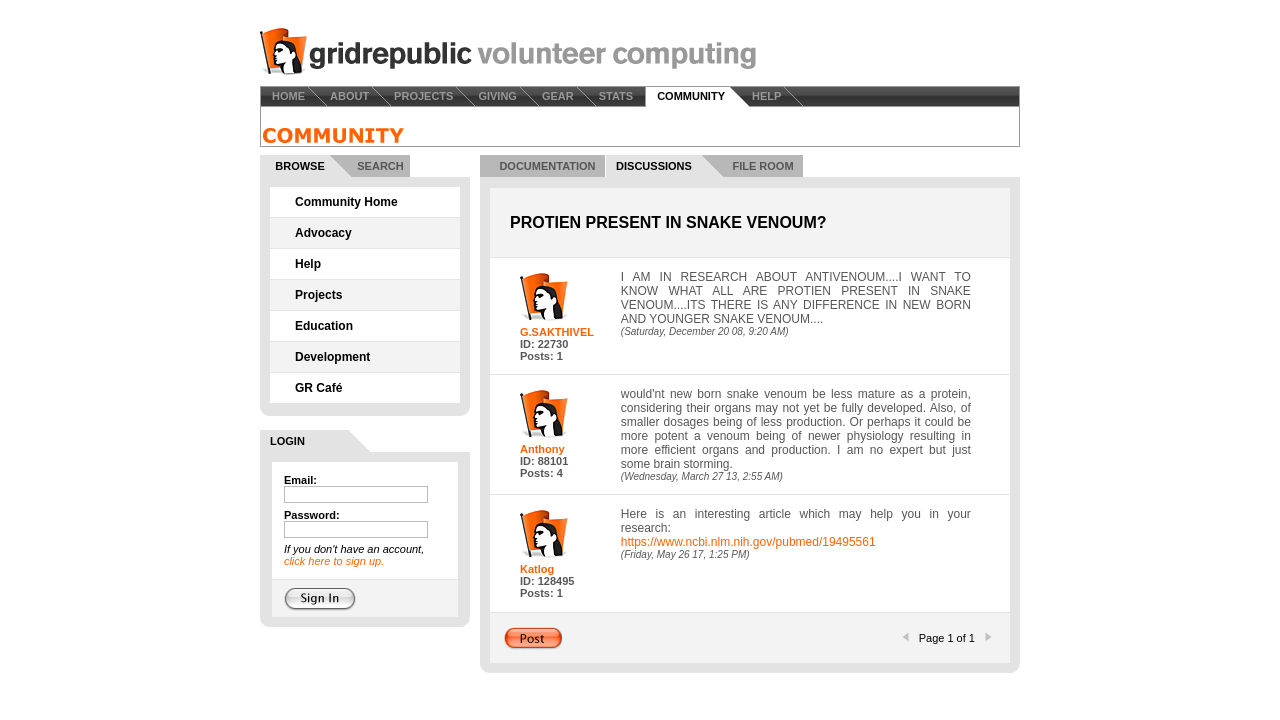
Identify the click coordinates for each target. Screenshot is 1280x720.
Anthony (542, 449)
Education (324, 326)
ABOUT (349, 96)
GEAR (558, 96)
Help (308, 264)
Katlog (537, 569)
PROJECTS (423, 96)
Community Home (346, 202)
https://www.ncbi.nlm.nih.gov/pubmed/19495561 (748, 542)
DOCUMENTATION (547, 166)
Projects (318, 295)
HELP (766, 96)
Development (332, 357)
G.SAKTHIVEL (557, 332)
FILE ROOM (762, 166)
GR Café (318, 388)
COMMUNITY (691, 96)
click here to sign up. (334, 561)
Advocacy (323, 233)
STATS (616, 96)
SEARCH (380, 166)
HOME (288, 96)
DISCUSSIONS (654, 166)
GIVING (497, 96)
